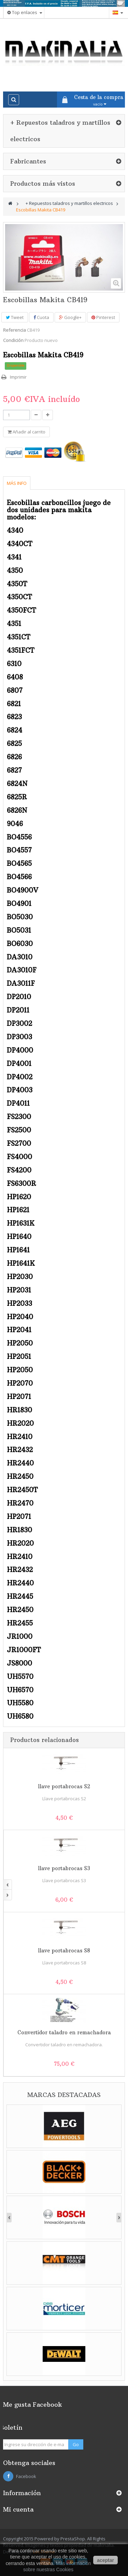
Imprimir (18, 377)
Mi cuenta (18, 2509)
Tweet (15, 317)
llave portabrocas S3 (64, 1868)
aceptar (105, 2560)
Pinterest (103, 317)
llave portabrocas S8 (64, 1950)
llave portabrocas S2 (64, 1786)
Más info (17, 483)
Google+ (70, 317)
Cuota (41, 317)
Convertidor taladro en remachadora (64, 2032)
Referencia (14, 330)
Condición (13, 340)
